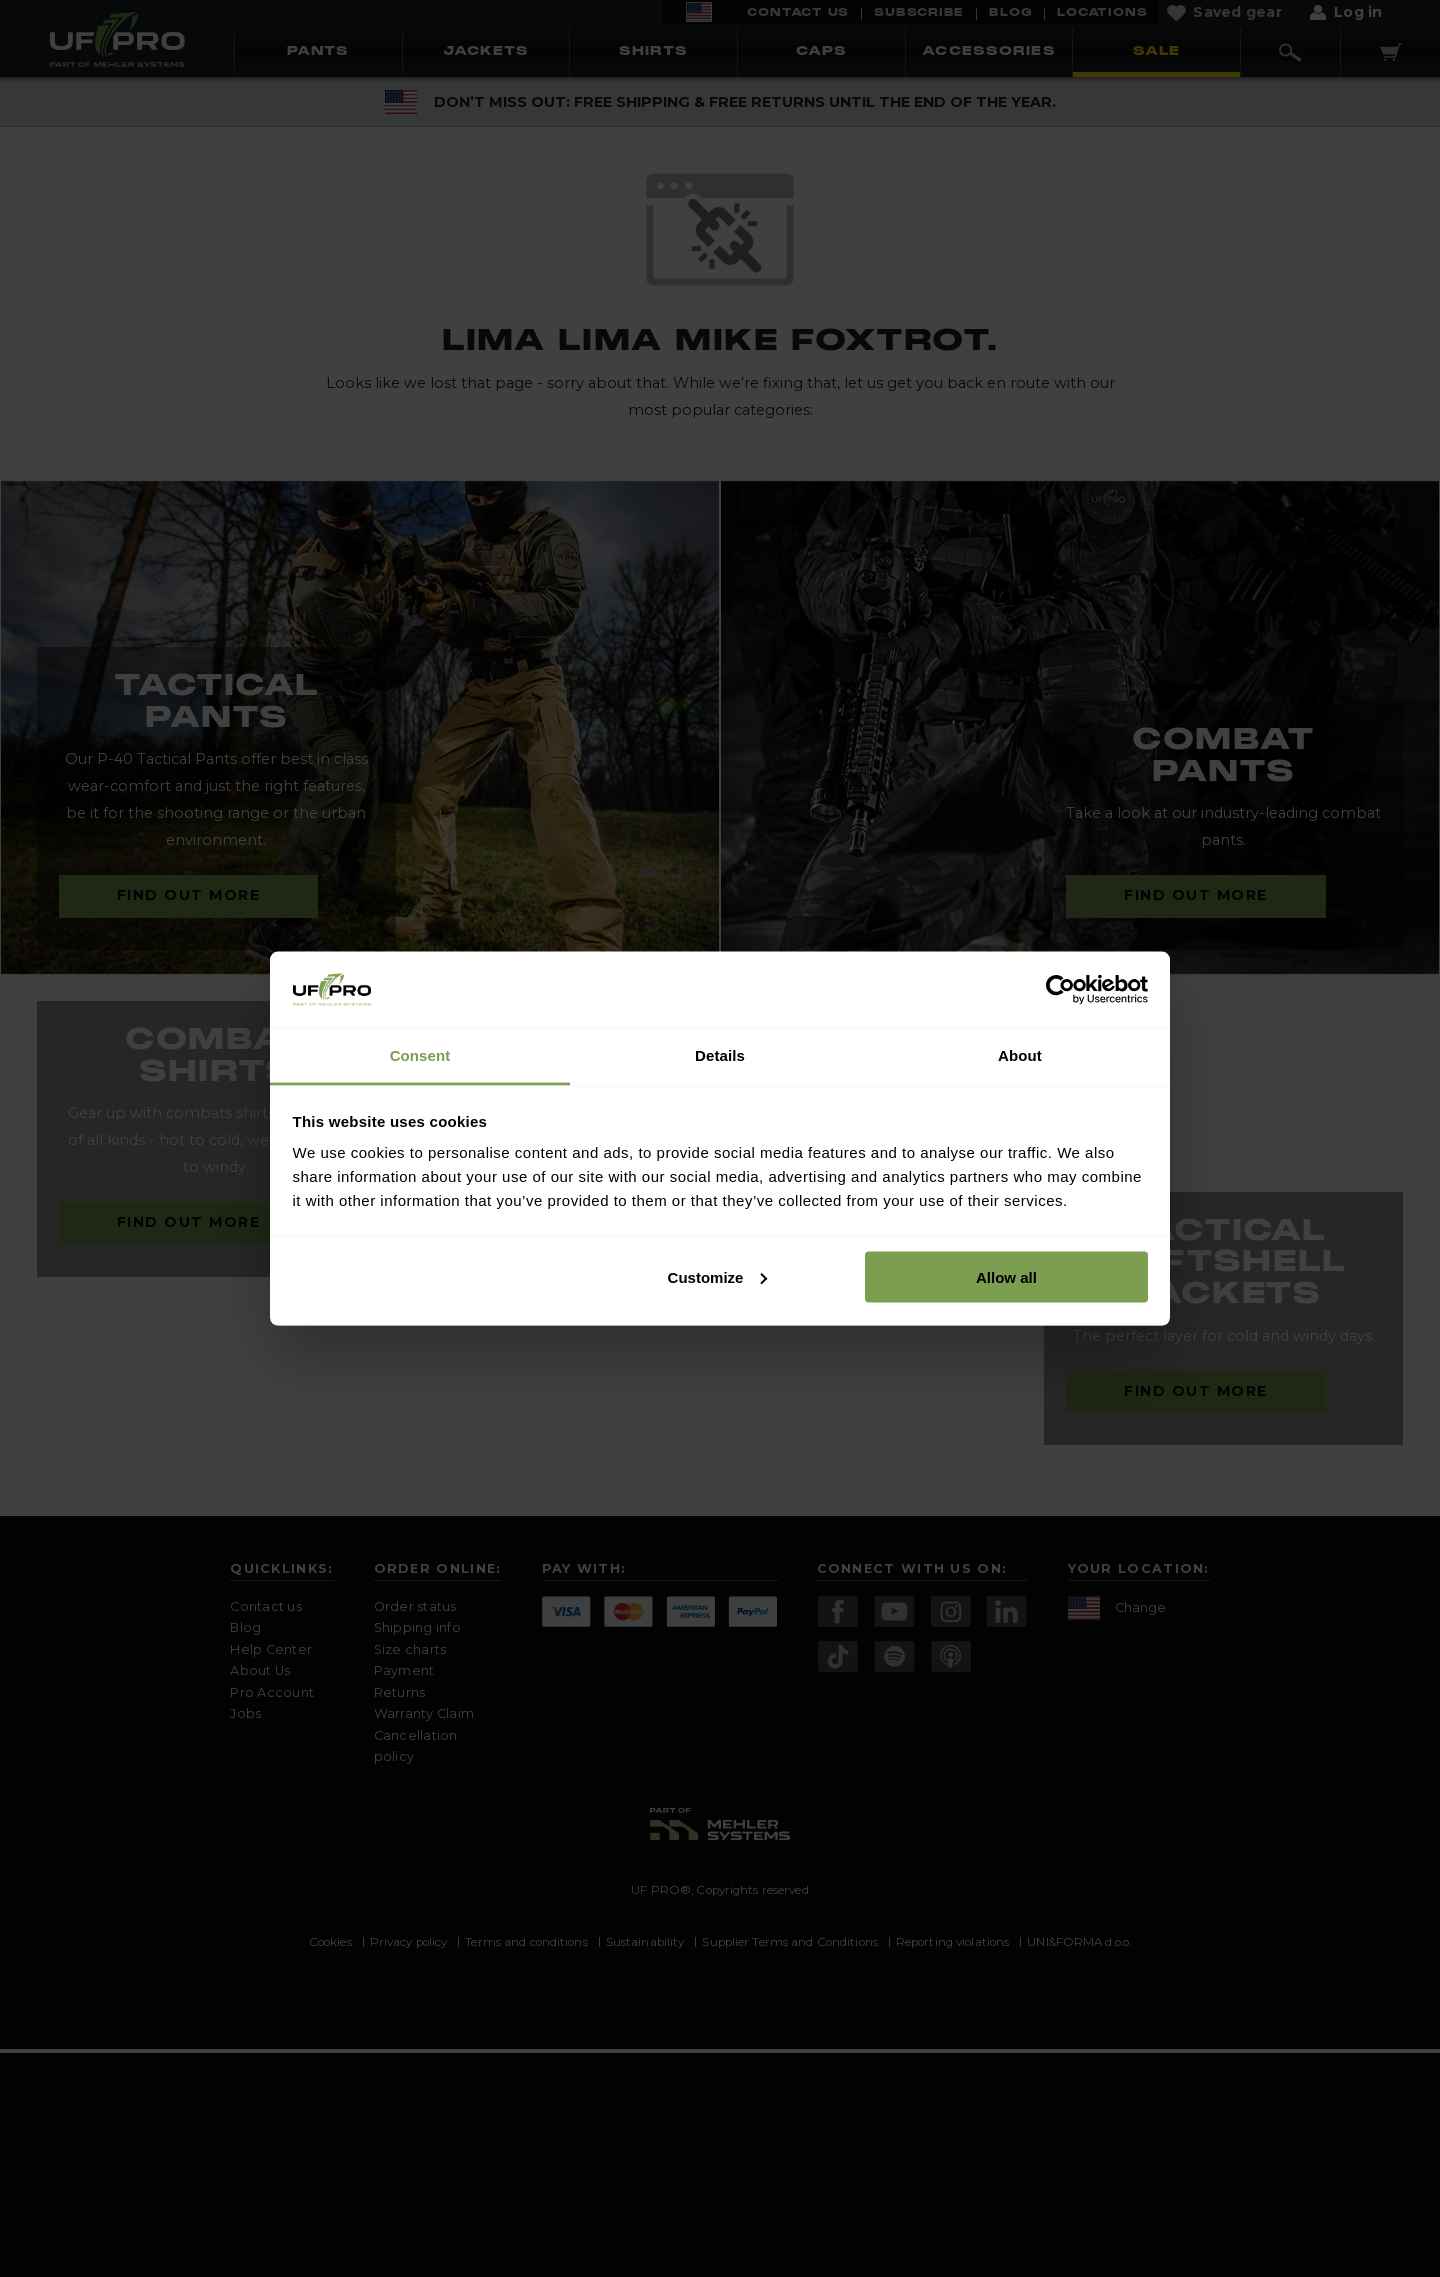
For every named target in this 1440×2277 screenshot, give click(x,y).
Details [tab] (720, 1055)
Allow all (1006, 1276)
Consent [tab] (420, 1055)
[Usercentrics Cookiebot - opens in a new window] (1060, 989)
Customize (718, 1276)
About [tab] (1020, 1055)
